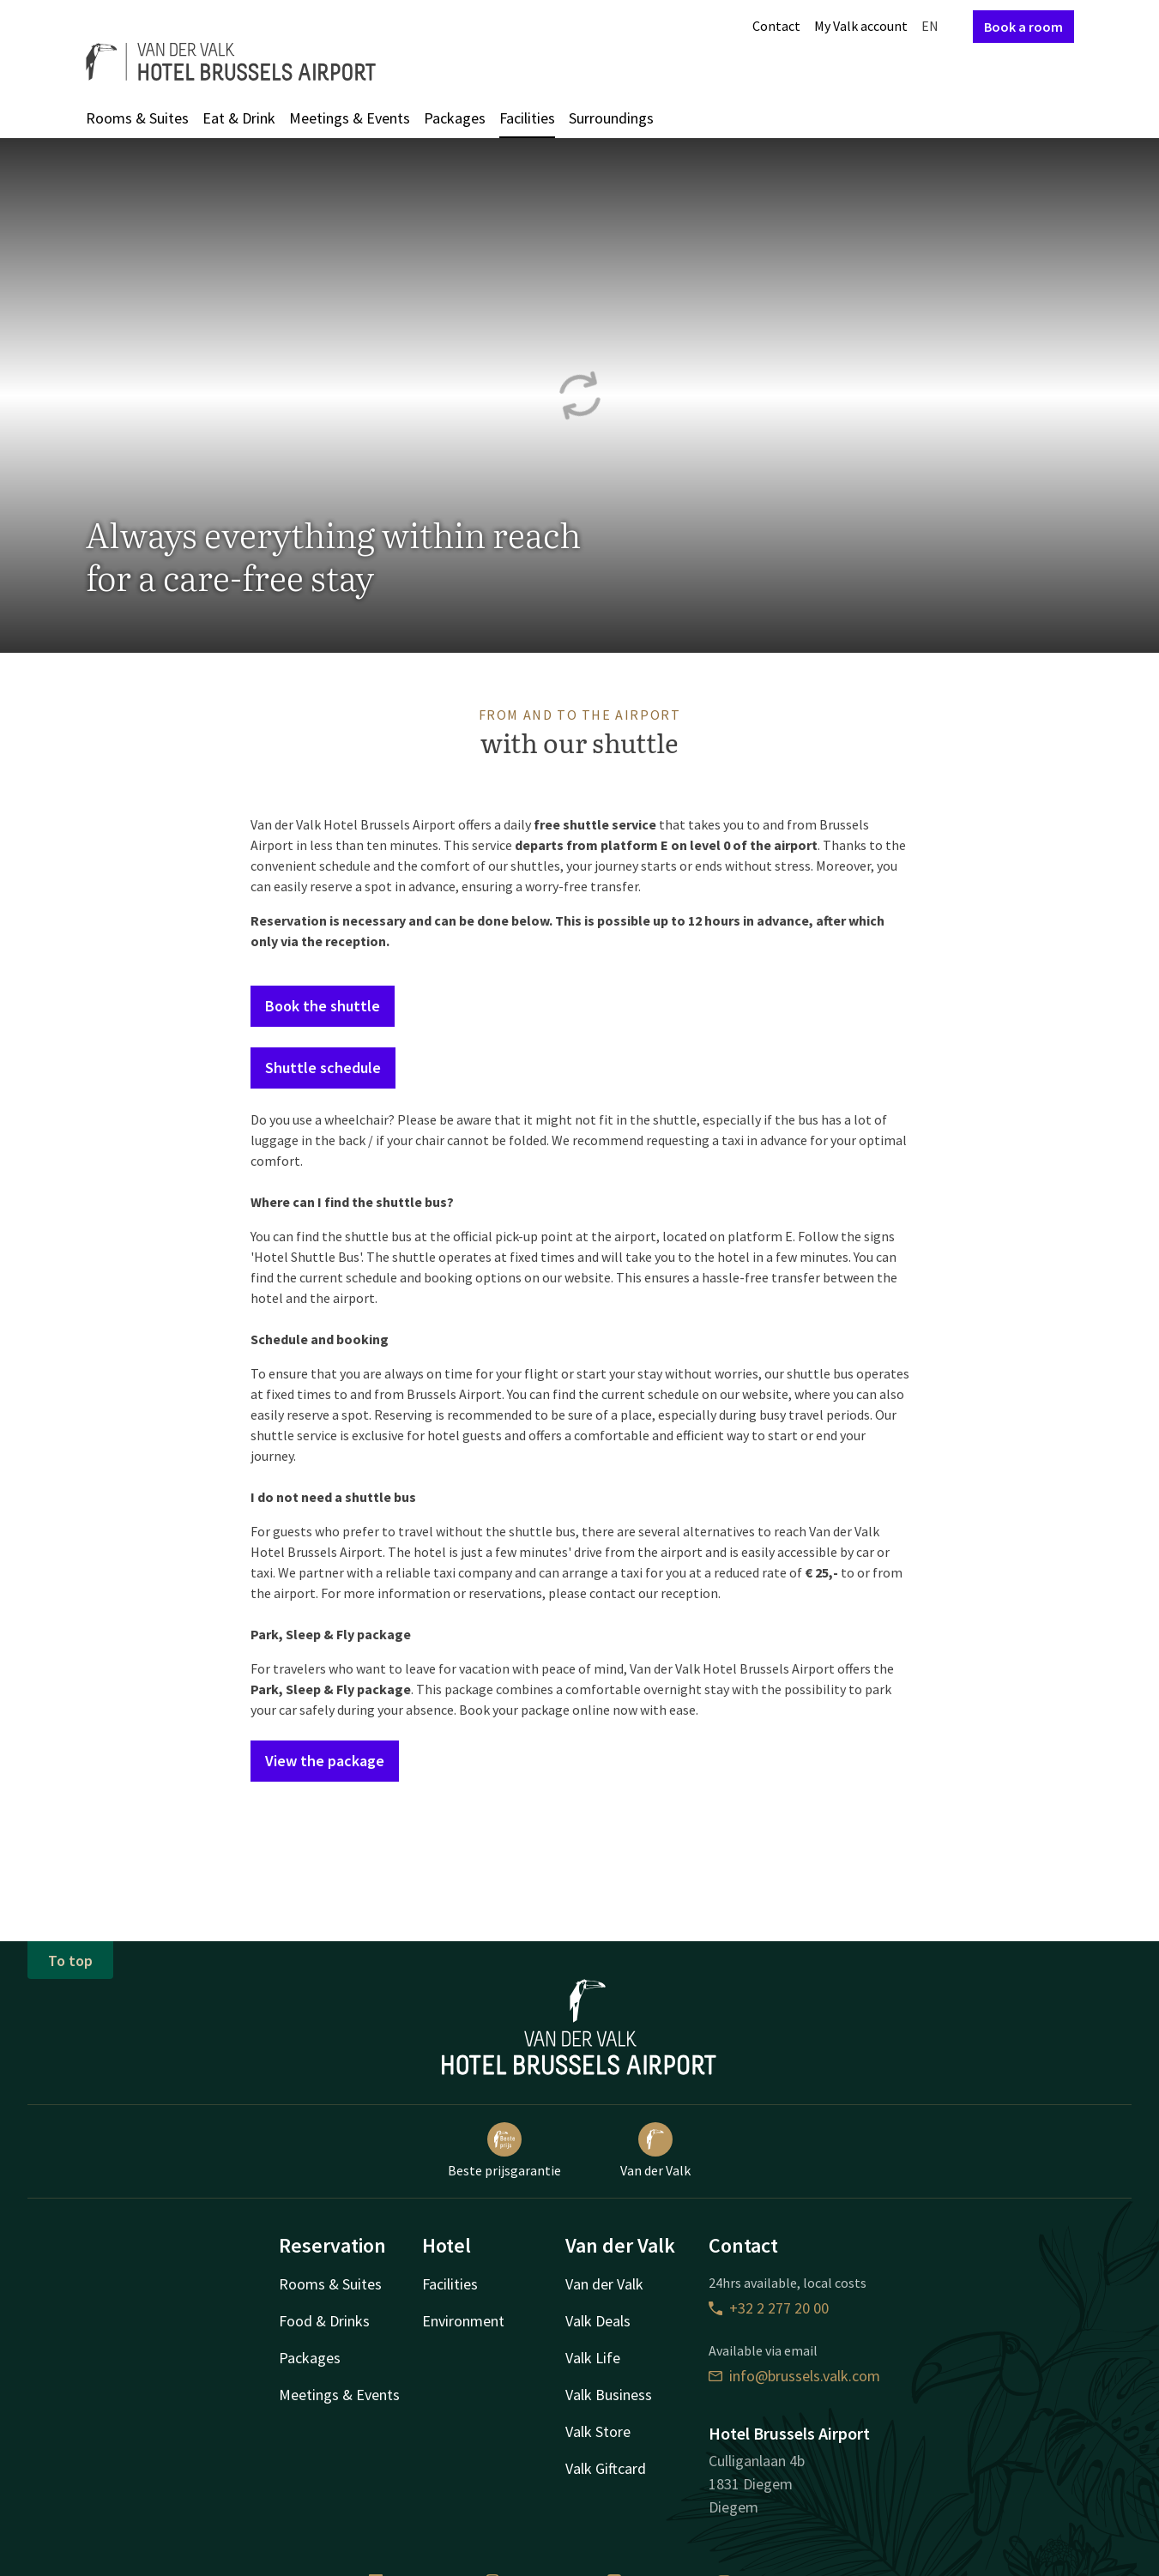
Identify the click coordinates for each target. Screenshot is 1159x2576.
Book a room (1023, 26)
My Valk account (861, 25)
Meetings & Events (349, 118)
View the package (324, 1761)
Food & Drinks (324, 2321)
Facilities (527, 118)
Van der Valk (655, 2150)
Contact (776, 25)
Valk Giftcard (605, 2468)
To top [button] (70, 1960)
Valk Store (598, 2431)
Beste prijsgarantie (504, 2150)
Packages (455, 118)
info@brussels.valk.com (794, 2376)
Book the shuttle (322, 1006)
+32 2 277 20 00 (769, 2308)
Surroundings (611, 118)
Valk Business (608, 2394)
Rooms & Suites (137, 118)
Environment (463, 2321)
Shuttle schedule (323, 1067)
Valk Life (592, 2358)
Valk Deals (598, 2321)
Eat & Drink (238, 118)
